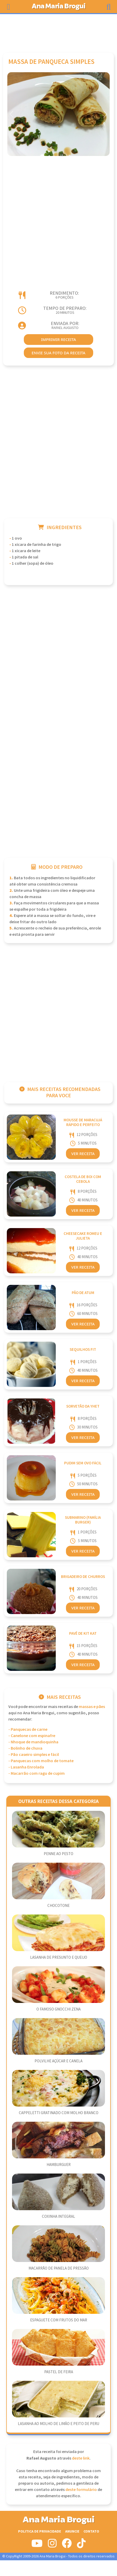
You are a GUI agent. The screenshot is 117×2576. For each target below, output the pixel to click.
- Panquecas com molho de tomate (41, 1761)
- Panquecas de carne (27, 1729)
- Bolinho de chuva (25, 1748)
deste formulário (81, 2490)
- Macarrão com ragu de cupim (36, 1773)
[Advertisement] (59, 31)
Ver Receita (82, 1153)
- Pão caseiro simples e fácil (33, 1754)
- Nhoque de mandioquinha (33, 1742)
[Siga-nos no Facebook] (67, 2545)
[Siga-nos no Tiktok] (81, 2545)
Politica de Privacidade (39, 2531)
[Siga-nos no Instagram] (52, 2545)
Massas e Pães (92, 1707)
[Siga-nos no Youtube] (37, 2545)
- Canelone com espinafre (31, 1736)
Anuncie (72, 2531)
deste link (81, 2458)
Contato (91, 2531)
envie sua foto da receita (58, 352)
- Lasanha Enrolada (26, 1767)
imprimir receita (58, 339)
